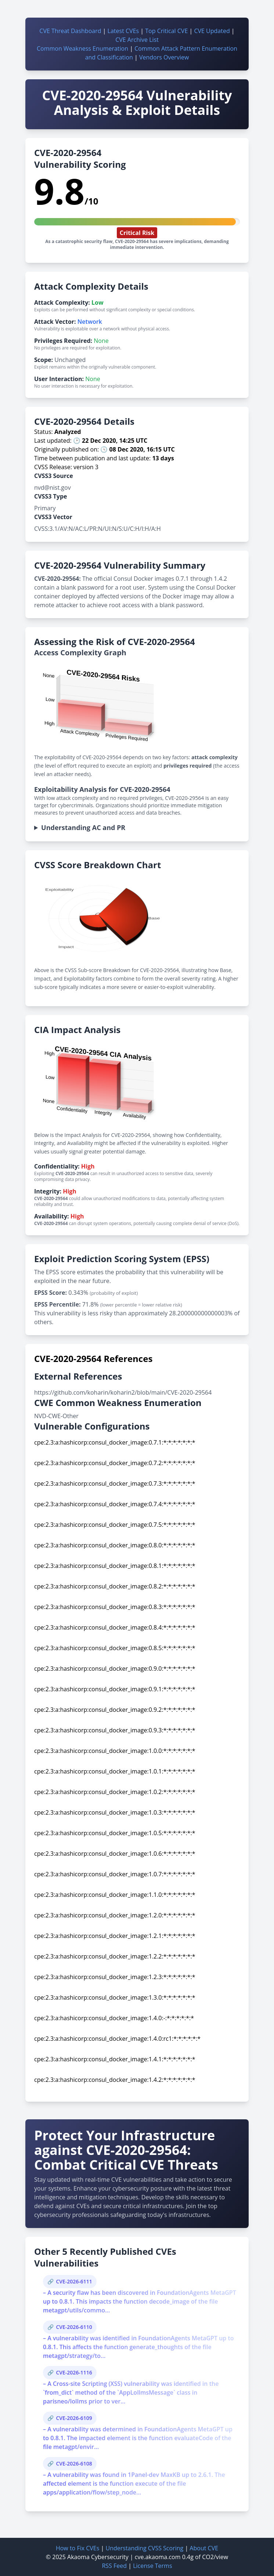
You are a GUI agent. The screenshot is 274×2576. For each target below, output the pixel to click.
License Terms (152, 2566)
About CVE (204, 2548)
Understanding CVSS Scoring (144, 2548)
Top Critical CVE (166, 31)
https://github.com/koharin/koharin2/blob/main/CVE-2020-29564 (123, 1392)
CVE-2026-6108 (74, 2463)
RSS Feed (114, 2566)
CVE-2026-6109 (74, 2417)
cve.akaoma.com (158, 2557)
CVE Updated (212, 31)
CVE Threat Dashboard (70, 31)
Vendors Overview (164, 57)
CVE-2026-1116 (74, 2372)
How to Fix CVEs (77, 2548)
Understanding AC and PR (83, 827)
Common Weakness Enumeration (82, 48)
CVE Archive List (137, 40)
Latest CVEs (123, 31)
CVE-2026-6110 (74, 2326)
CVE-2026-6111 (74, 2281)
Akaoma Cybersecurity (98, 2557)
